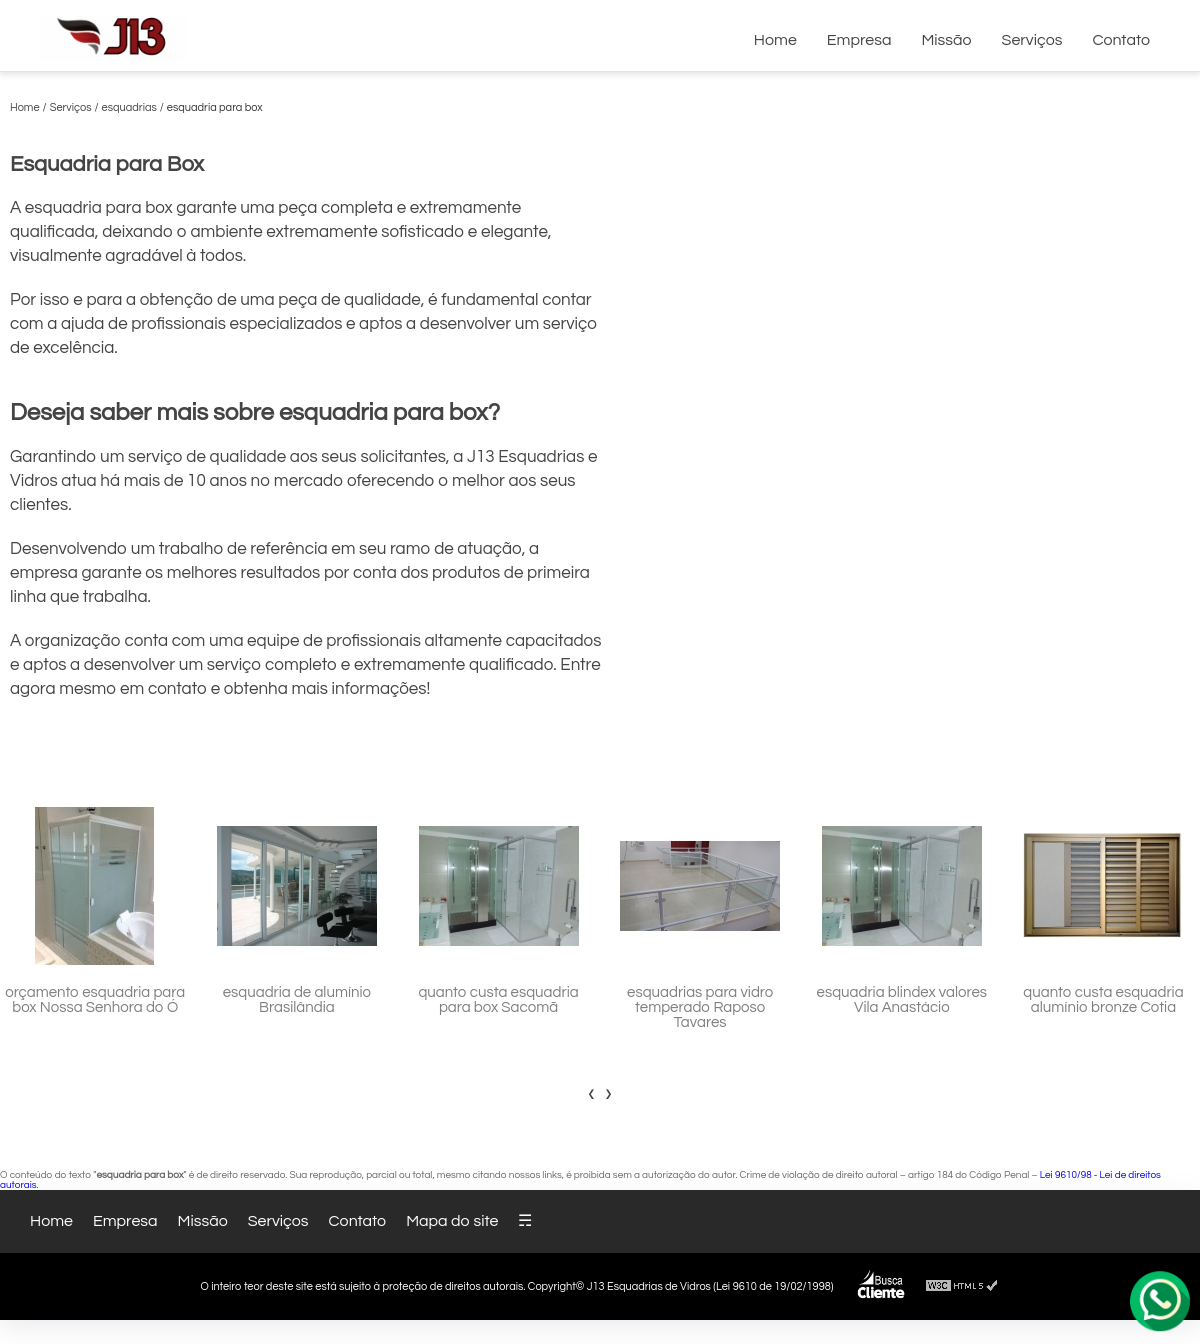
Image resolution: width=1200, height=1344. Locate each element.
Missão (946, 40)
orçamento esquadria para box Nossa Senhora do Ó (95, 1000)
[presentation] (591, 1093)
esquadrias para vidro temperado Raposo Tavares (700, 1007)
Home (775, 40)
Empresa (859, 40)
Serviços (1032, 40)
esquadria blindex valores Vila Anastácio (902, 1000)
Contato (1121, 40)
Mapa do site (452, 1221)
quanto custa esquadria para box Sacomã (498, 1000)
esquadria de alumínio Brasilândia (297, 1000)
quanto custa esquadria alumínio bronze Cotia (1103, 1000)
